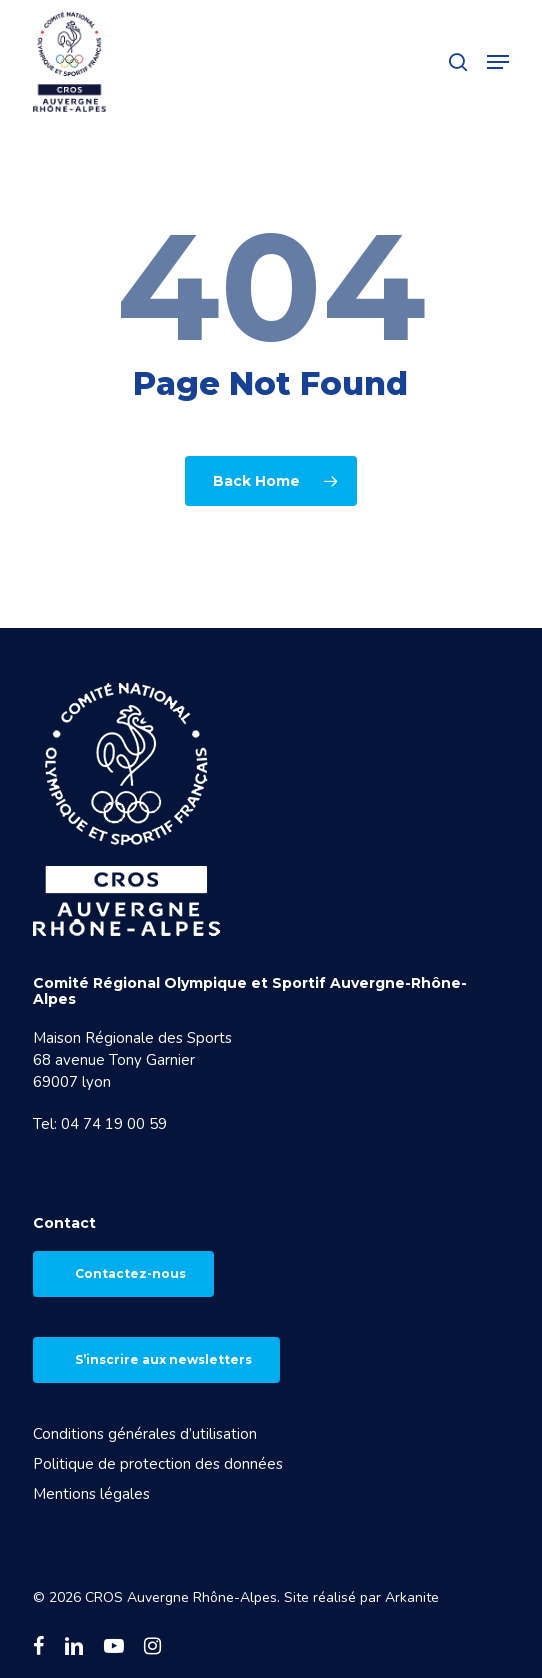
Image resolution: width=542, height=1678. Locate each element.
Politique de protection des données (158, 1464)
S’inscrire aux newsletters (163, 1359)
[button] (498, 62)
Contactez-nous (130, 1273)
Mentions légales (91, 1494)
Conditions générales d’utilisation (145, 1434)
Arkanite (412, 1597)
